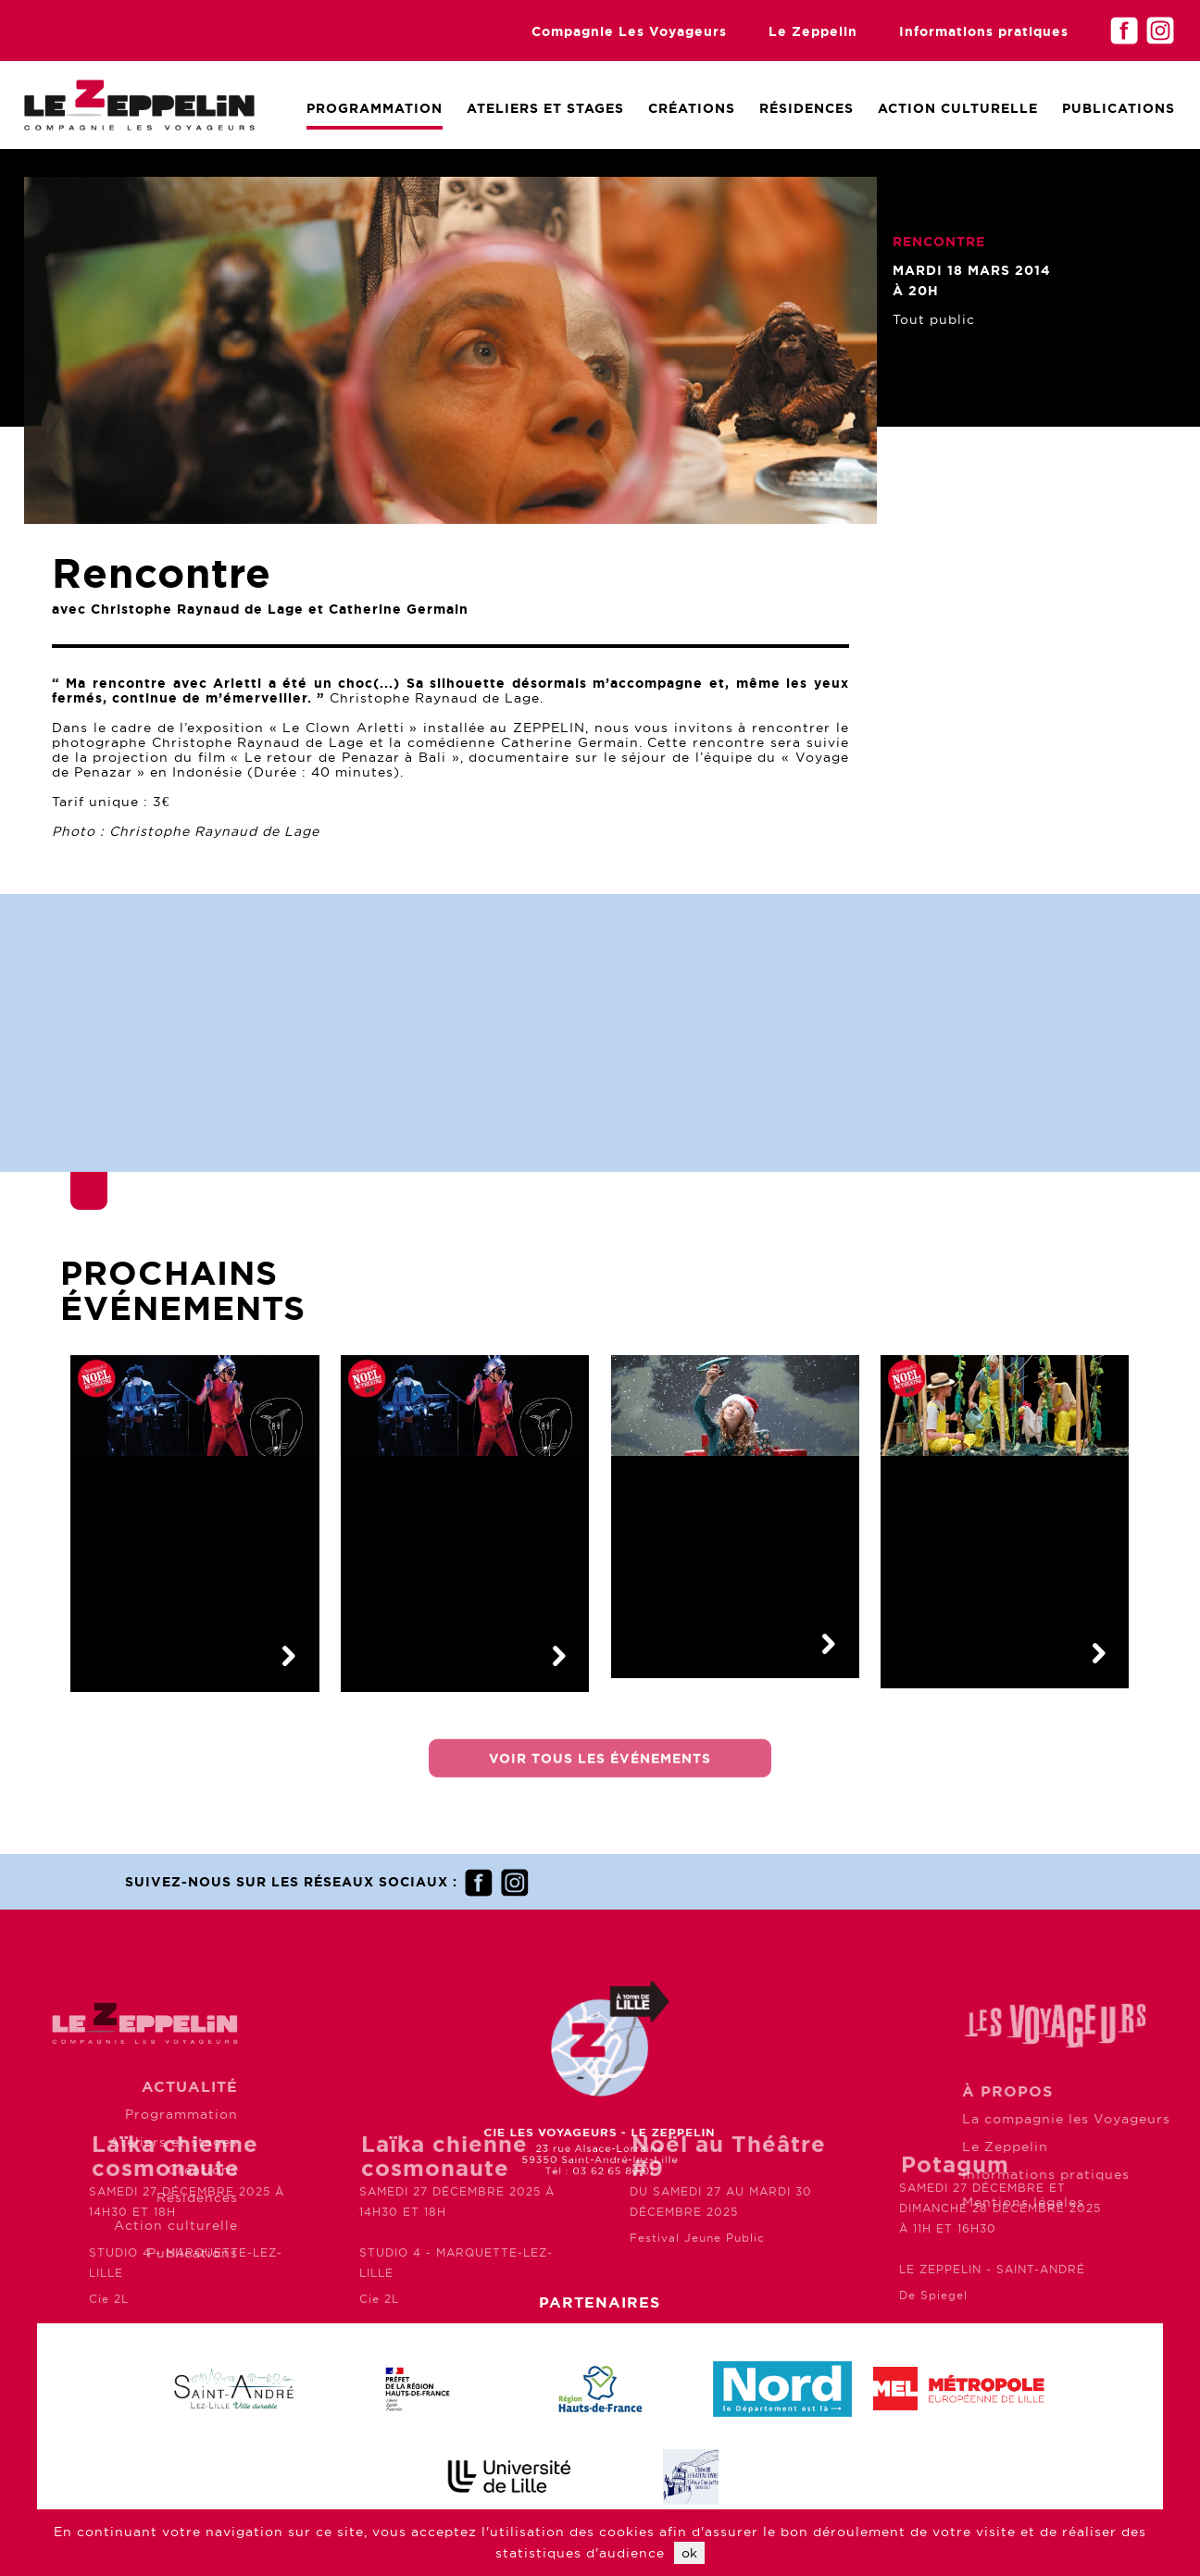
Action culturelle (958, 108)
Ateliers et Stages (545, 108)
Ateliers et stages (106, 2141)
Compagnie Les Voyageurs (629, 31)
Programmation (374, 108)
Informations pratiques (984, 31)
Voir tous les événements (600, 1768)
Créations (691, 108)
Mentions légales (1091, 2202)
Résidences (806, 108)
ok (689, 2552)
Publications (1118, 108)
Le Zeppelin (813, 31)
